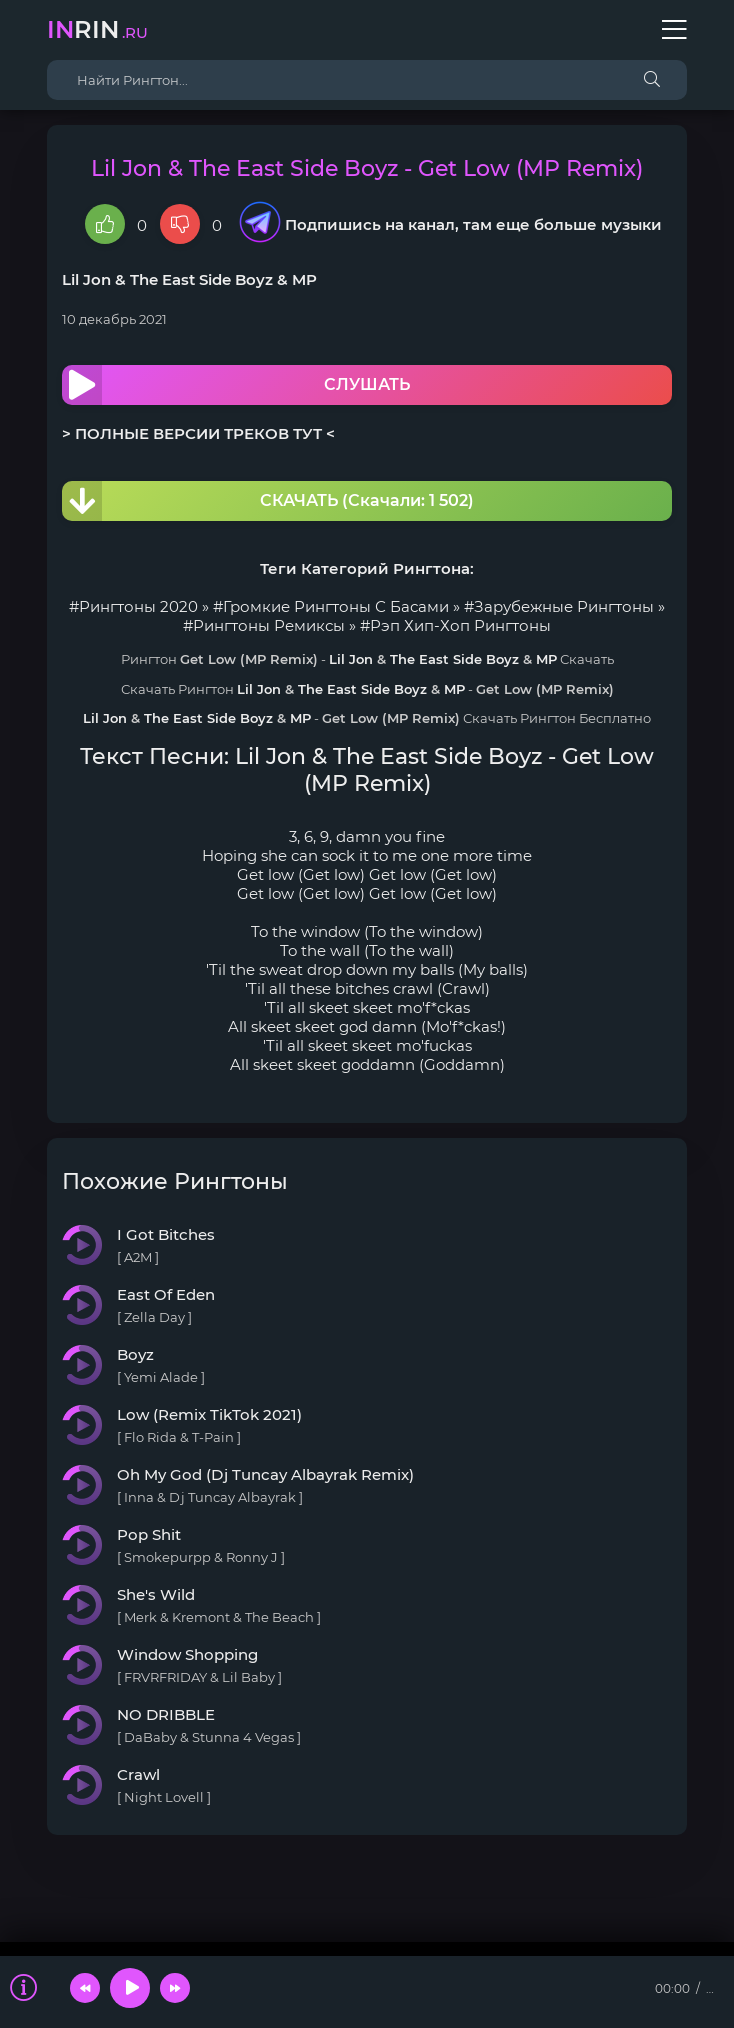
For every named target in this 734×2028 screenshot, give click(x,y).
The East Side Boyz (201, 279)
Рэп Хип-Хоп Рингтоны (460, 625)
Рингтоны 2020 (138, 606)
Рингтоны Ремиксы (269, 625)
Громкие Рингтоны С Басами (336, 606)
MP (304, 279)
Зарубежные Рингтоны (564, 606)
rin (97, 29)
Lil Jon (86, 279)
